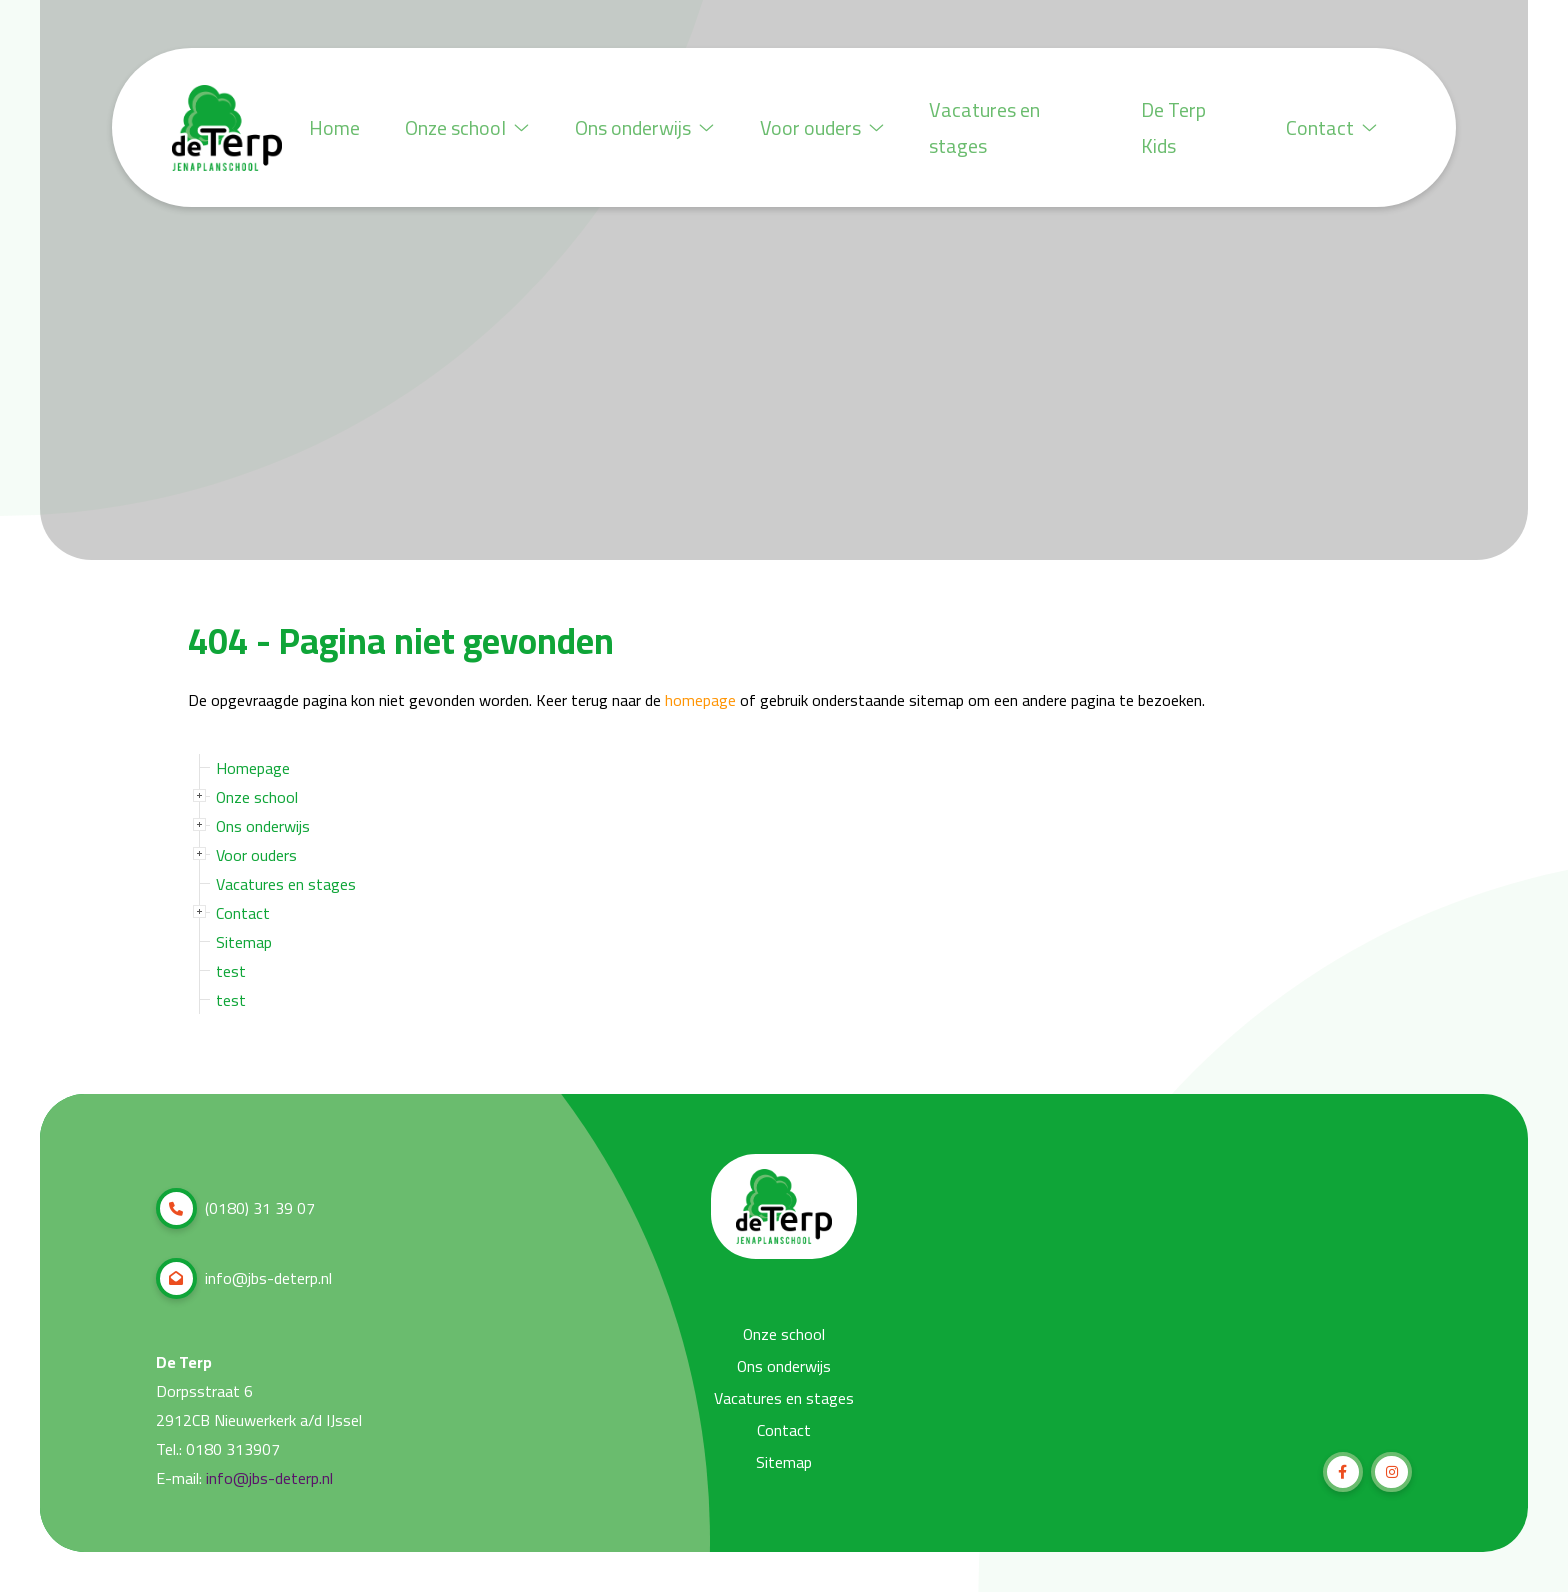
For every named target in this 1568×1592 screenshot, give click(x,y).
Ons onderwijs (650, 128)
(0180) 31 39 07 (235, 1208)
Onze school (471, 128)
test (231, 971)
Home (335, 128)
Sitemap (244, 942)
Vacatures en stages (995, 128)
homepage (700, 700)
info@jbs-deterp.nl (244, 1278)
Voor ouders (830, 128)
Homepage (253, 768)
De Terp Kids (1176, 128)
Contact (1330, 128)
